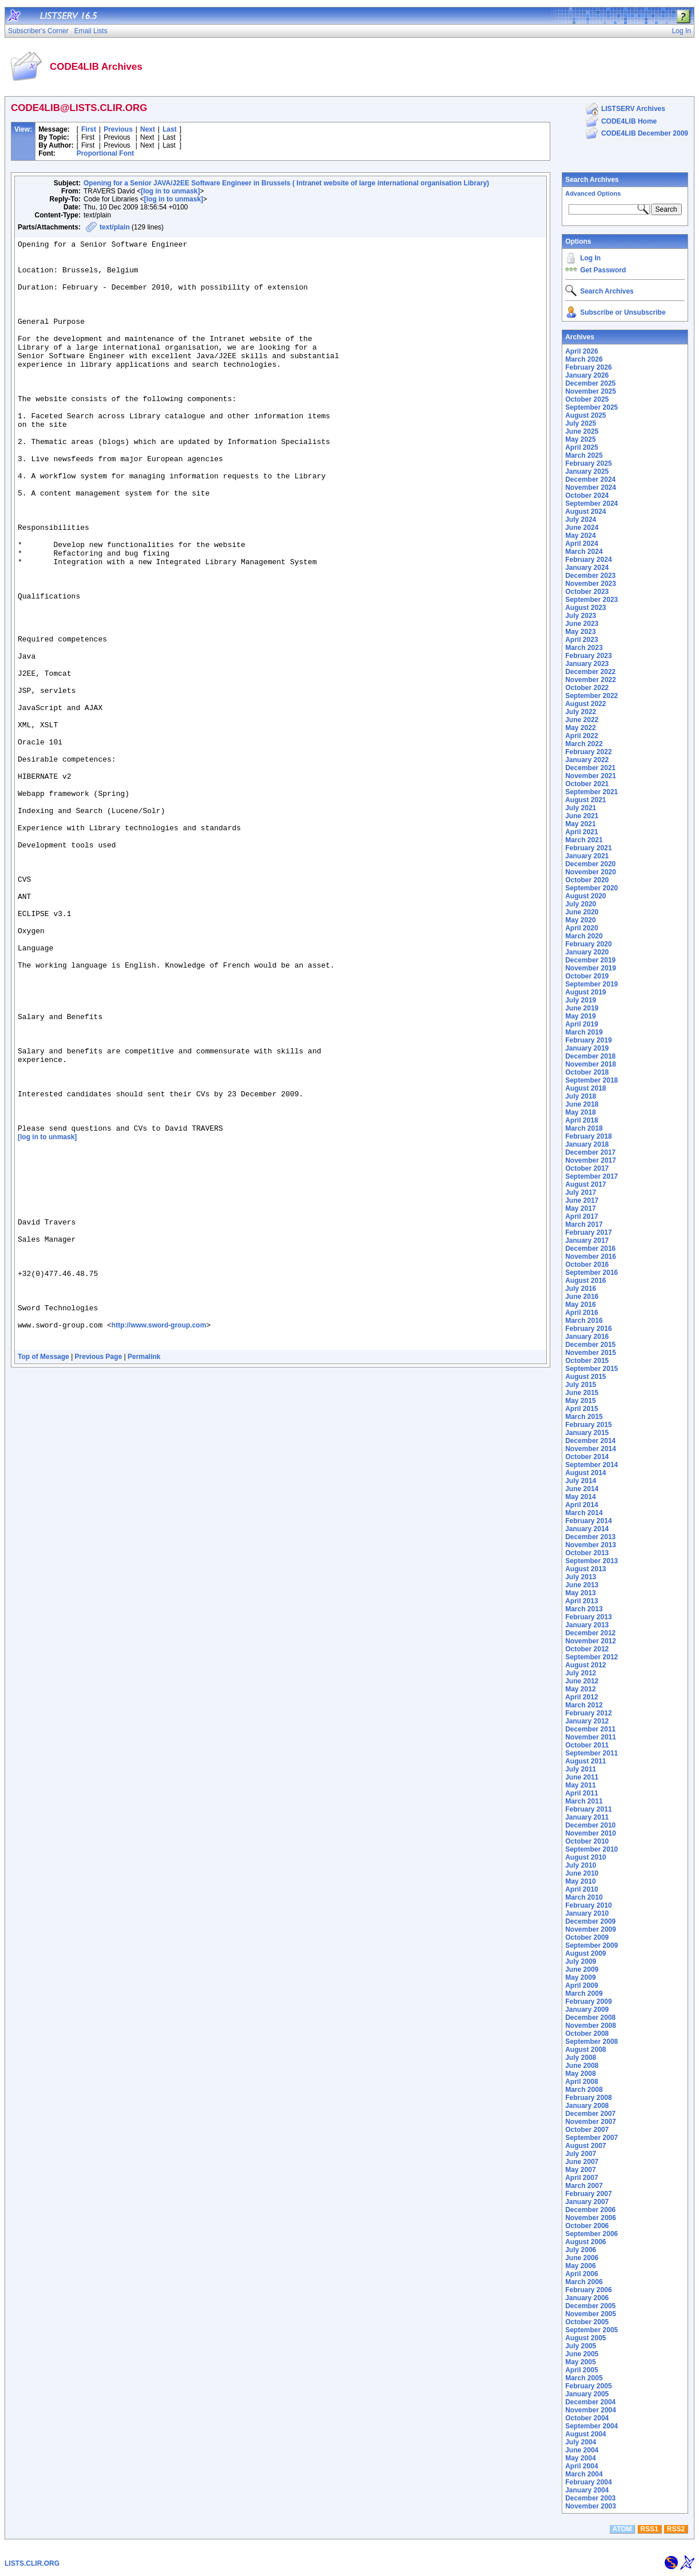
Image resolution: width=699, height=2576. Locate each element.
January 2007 (587, 2202)
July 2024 (580, 520)
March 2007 (583, 2186)
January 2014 (587, 1529)
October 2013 (587, 1553)
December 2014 (590, 1441)
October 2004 (587, 2418)
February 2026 (588, 367)
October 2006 (587, 2226)
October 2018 (587, 1072)
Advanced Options (593, 193)
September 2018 (591, 1080)
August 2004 (585, 2434)
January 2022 (587, 760)
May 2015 (580, 1401)
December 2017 (590, 1152)
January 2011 (587, 1817)
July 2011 (580, 1769)
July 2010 (580, 1865)
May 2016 (580, 1305)
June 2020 (581, 912)
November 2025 (590, 391)
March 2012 (583, 1705)
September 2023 (591, 600)
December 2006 (590, 2210)
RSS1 (649, 2529)
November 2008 (590, 2026)
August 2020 (585, 896)
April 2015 (581, 1409)
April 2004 (581, 2466)
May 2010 (580, 1881)
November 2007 (590, 2122)
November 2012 (590, 1641)
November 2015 (590, 1353)
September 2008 (591, 2042)
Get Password (603, 270)
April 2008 (581, 2082)
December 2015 (590, 1345)
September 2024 (591, 504)
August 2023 (585, 608)
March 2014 (583, 1513)
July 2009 (580, 1961)
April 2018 (581, 1120)
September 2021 (591, 792)
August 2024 (585, 512)
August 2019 (585, 992)
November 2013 (590, 1545)
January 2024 (587, 568)
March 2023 (583, 648)
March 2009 (583, 1994)
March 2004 (583, 2474)
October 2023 (587, 592)
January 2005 (587, 2394)
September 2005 (591, 2330)
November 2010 (590, 1833)
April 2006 (581, 2274)
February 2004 (588, 2482)
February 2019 (588, 1040)
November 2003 (590, 2506)
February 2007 (588, 2194)
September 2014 (591, 1465)
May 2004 (580, 2458)
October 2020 (587, 880)
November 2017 (590, 1160)
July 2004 (580, 2442)
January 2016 (587, 1337)
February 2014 (588, 1521)
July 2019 (580, 1000)
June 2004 (581, 2450)
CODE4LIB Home (629, 121)
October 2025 (587, 399)
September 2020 (591, 888)
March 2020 (583, 936)
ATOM (622, 2529)
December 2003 (590, 2498)
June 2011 (581, 1777)
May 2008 (580, 2074)
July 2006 (580, 2250)
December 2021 (590, 768)
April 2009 (581, 1985)
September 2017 (591, 1176)
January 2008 (587, 2106)
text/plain (115, 227)
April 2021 (581, 832)
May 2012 (580, 1689)
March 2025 (583, 455)
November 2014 (590, 1449)
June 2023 (581, 624)
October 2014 (587, 1457)
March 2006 (583, 2282)
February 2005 (588, 2386)
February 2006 (588, 2290)
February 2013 (588, 1617)
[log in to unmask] (170, 191)
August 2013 (585, 1569)
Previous (118, 129)
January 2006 (587, 2298)
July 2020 (580, 904)
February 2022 (588, 752)
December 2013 (590, 1537)
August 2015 (585, 1377)
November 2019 (590, 968)
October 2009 (587, 1937)
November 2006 (590, 2218)
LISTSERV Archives (633, 109)
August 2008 (585, 2050)
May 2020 (580, 920)
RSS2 (676, 2529)
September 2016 (591, 1273)
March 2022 (583, 744)
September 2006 (591, 2234)
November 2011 (590, 1737)
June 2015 (581, 1393)
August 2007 (585, 2146)
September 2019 (591, 984)
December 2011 (590, 1729)
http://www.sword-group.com (159, 1541)
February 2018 (588, 1136)
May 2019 (580, 1016)
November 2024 (590, 488)
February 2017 (588, 1232)
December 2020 (590, 864)
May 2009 (580, 1977)
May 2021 (580, 824)
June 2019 (581, 1008)
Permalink (144, 1576)
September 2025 (591, 407)
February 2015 (588, 1425)
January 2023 (587, 664)
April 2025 (581, 447)
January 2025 (587, 471)
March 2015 (583, 1417)
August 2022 (585, 704)
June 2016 (581, 1297)
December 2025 (590, 383)
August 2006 (585, 2242)
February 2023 (588, 656)
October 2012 (587, 1649)
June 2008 (581, 2066)
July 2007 (580, 2154)
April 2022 (581, 736)
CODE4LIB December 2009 (644, 133)
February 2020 (588, 944)
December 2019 (590, 960)
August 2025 (585, 415)
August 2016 (585, 1281)
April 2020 (581, 928)
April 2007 (581, 2178)
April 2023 (581, 640)
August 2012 (585, 1665)
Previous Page (98, 1576)
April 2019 (581, 1024)
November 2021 (590, 776)
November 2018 (590, 1064)
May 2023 (580, 632)
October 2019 (587, 976)
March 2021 (583, 840)
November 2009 (590, 1929)
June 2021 (581, 816)
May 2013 (580, 1593)
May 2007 (580, 2170)
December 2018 (590, 1056)
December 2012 (590, 1633)
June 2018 (581, 1104)
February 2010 (588, 1905)
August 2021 (585, 800)
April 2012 (581, 1697)
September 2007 (591, 2138)
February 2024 (588, 560)
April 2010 (581, 1889)
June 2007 (581, 2162)
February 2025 (588, 463)
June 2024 (581, 528)
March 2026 (583, 359)
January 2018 (587, 1144)
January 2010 (587, 1913)
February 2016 (588, 1329)
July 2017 (580, 1192)
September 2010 (591, 1849)
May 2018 (580, 1112)
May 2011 (580, 1785)
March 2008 (583, 2090)
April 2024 (581, 544)
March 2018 (583, 1128)
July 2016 (580, 1289)
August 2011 (585, 1761)
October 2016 (587, 1265)
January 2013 (587, 1625)
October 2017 (587, 1168)
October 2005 (587, 2322)
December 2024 (590, 479)
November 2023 (590, 584)
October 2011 (587, 1745)
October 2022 (587, 688)
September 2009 (591, 1945)
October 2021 (587, 784)
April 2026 (581, 351)
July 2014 (580, 1481)
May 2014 (580, 1497)
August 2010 (585, 1857)
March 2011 (583, 1801)
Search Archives (592, 180)
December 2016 (590, 1249)
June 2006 (581, 2258)
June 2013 (581, 1585)
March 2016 (583, 1321)
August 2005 (585, 2338)
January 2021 (587, 856)
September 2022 (591, 696)
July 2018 (580, 1096)
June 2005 (581, 2354)
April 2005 (581, 2370)
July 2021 (580, 808)
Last (169, 129)
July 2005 (580, 2346)
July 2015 (580, 1385)
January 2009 (587, 2010)
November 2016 (590, 1257)
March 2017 (583, 1224)
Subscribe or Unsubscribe (622, 312)
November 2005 (590, 2314)
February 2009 (588, 2002)
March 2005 (583, 2378)
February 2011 (588, 1809)
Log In (590, 258)
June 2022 (581, 720)
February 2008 (588, 2098)
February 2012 (588, 1713)
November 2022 (590, 680)
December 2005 (590, 2306)
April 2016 (581, 1313)
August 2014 (585, 1473)
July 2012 (580, 1673)
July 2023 (580, 616)
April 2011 (581, 1793)
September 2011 (591, 1753)
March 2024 (583, 552)
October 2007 (587, 2130)
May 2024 (580, 536)
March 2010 (583, 1897)
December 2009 (590, 1921)
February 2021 (588, 848)
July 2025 (580, 423)
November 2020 (590, 872)
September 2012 (591, 1657)
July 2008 (580, 2058)
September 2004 (591, 2426)
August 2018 (585, 1088)
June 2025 (581, 431)
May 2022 (580, 728)
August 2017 (585, 1184)
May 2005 (580, 2362)
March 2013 (583, 1609)
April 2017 (581, 1216)
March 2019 (583, 1032)
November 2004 (590, 2410)
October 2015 (587, 1361)
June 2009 (581, 1969)
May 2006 (580, 2266)
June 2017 (581, 1200)
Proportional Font (105, 153)
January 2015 (587, 1433)
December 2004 (590, 2402)
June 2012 (581, 1681)
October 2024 (587, 496)
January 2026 (587, 375)
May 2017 (580, 1208)
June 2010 (581, 1873)
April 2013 (581, 1601)
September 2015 (591, 1369)
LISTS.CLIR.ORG (32, 2563)
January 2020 (587, 952)
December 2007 (590, 2114)
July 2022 (580, 712)
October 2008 (587, 2034)
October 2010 (587, 1841)
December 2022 (590, 672)
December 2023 (590, 576)
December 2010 (590, 1825)
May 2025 (580, 439)
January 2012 (587, 1721)
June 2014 (581, 1489)
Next (147, 129)
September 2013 (591, 1561)
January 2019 (587, 1048)
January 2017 (587, 1241)
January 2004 (587, 2490)
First (88, 129)
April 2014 (581, 1505)
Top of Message (43, 1576)
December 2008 (590, 2018)
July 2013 (580, 1577)
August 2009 (585, 1953)
